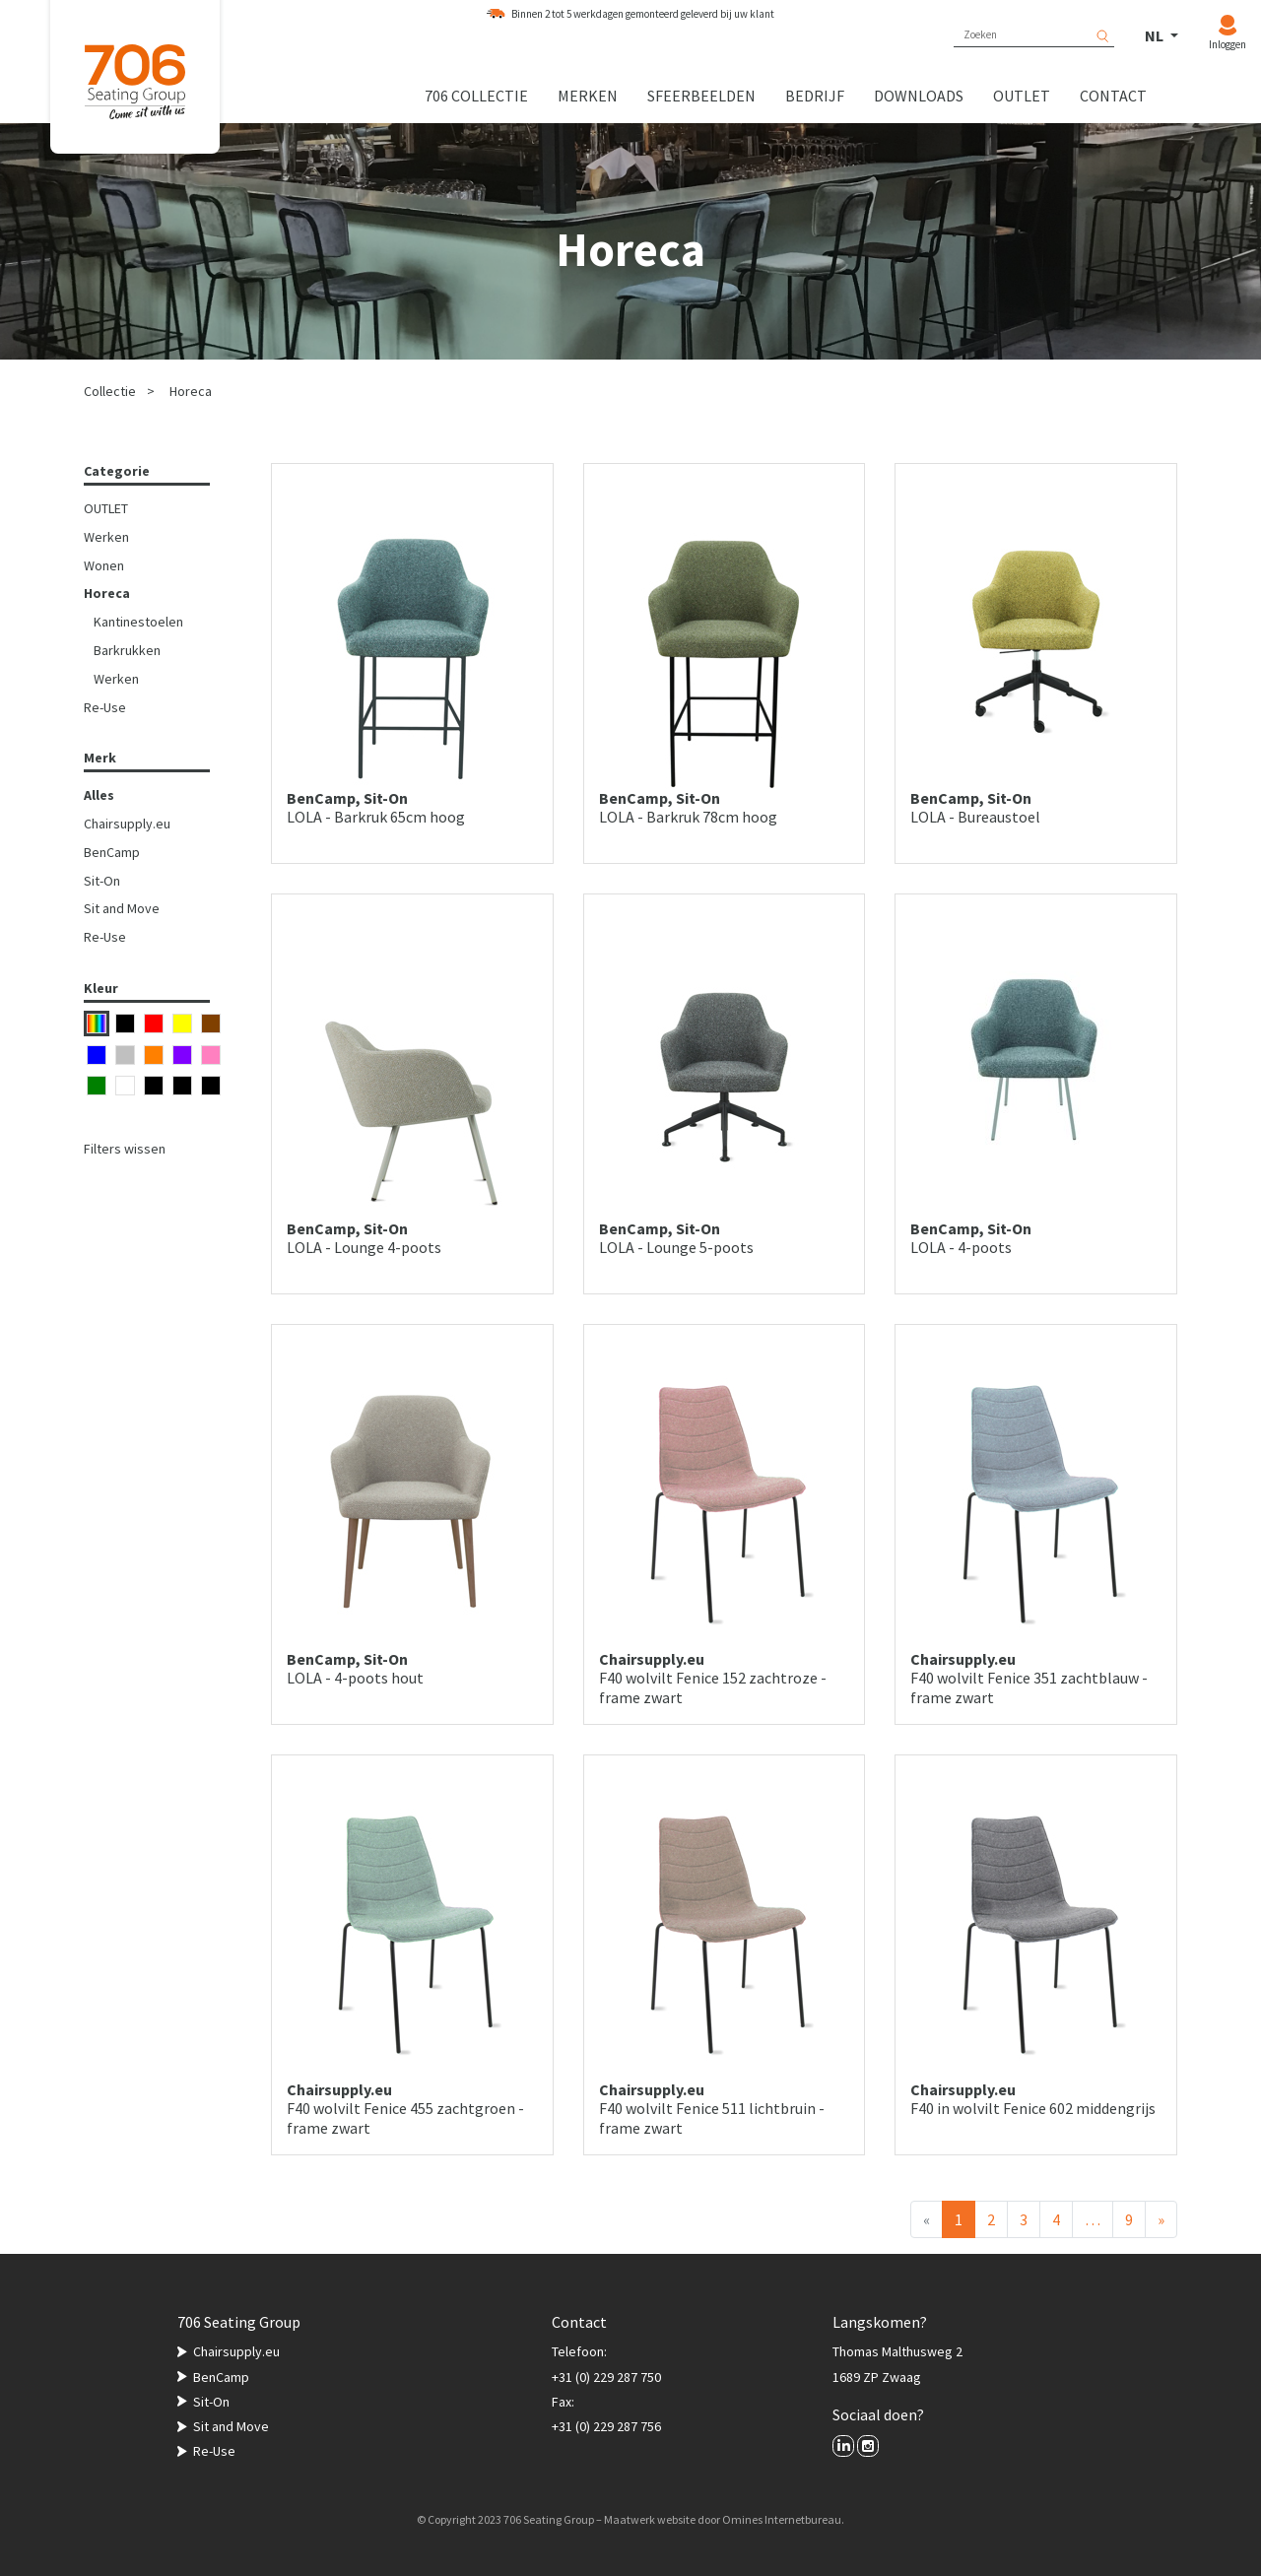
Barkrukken (127, 650)
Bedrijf (814, 95)
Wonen (104, 565)
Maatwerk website (650, 2519)
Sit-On (102, 881)
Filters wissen (125, 1148)
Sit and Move (122, 908)
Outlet (1021, 95)
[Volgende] (1161, 2219)
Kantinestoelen (138, 621)
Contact (1113, 95)
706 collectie (476, 95)
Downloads (918, 95)
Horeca (190, 391)
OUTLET (106, 508)
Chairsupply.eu (127, 823)
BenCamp (112, 852)
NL (1155, 35)
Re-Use (105, 707)
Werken (106, 537)
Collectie (110, 391)
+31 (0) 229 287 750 (606, 2377)
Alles (99, 795)
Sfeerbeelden (701, 95)
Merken (588, 95)
